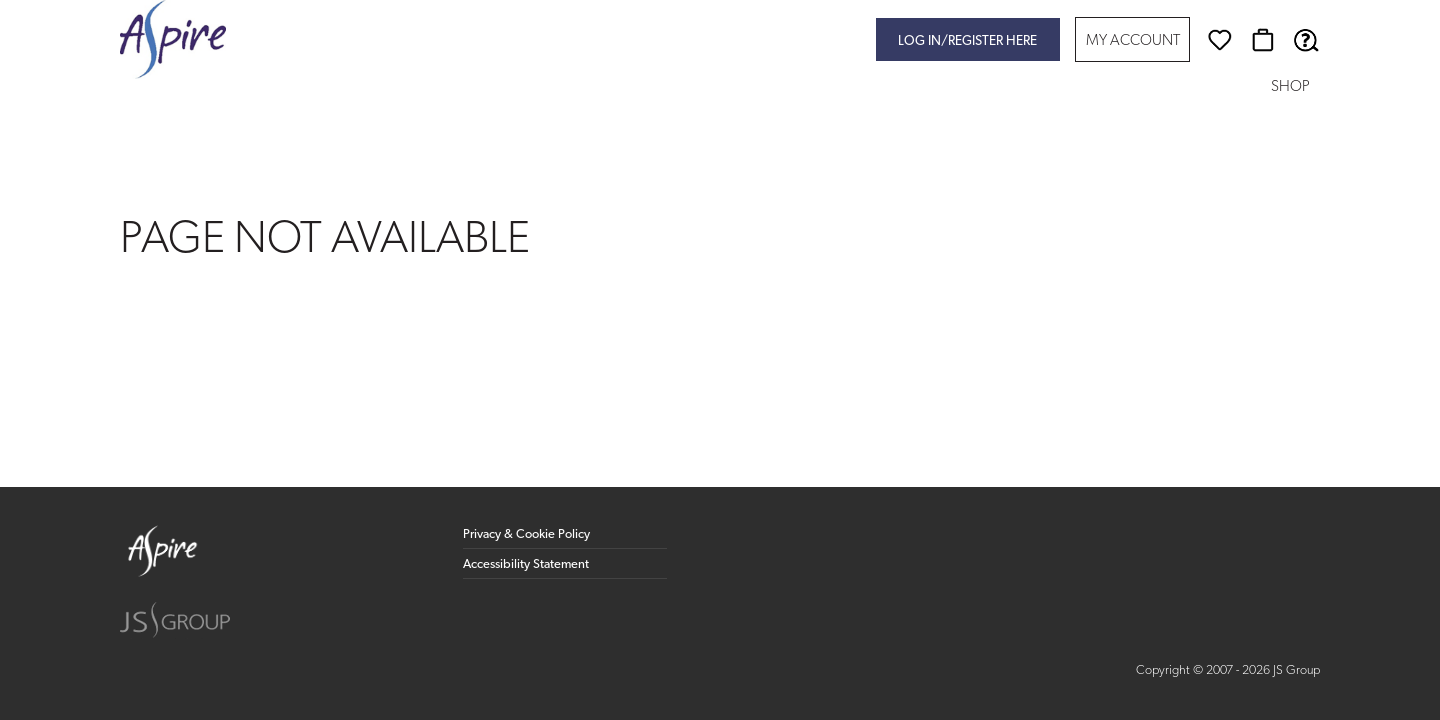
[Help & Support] (1306, 40)
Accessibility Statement (526, 564)
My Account (1133, 41)
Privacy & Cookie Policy (526, 534)
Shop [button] (1290, 87)
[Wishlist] (1220, 40)
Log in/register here (967, 41)
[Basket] (1263, 40)
